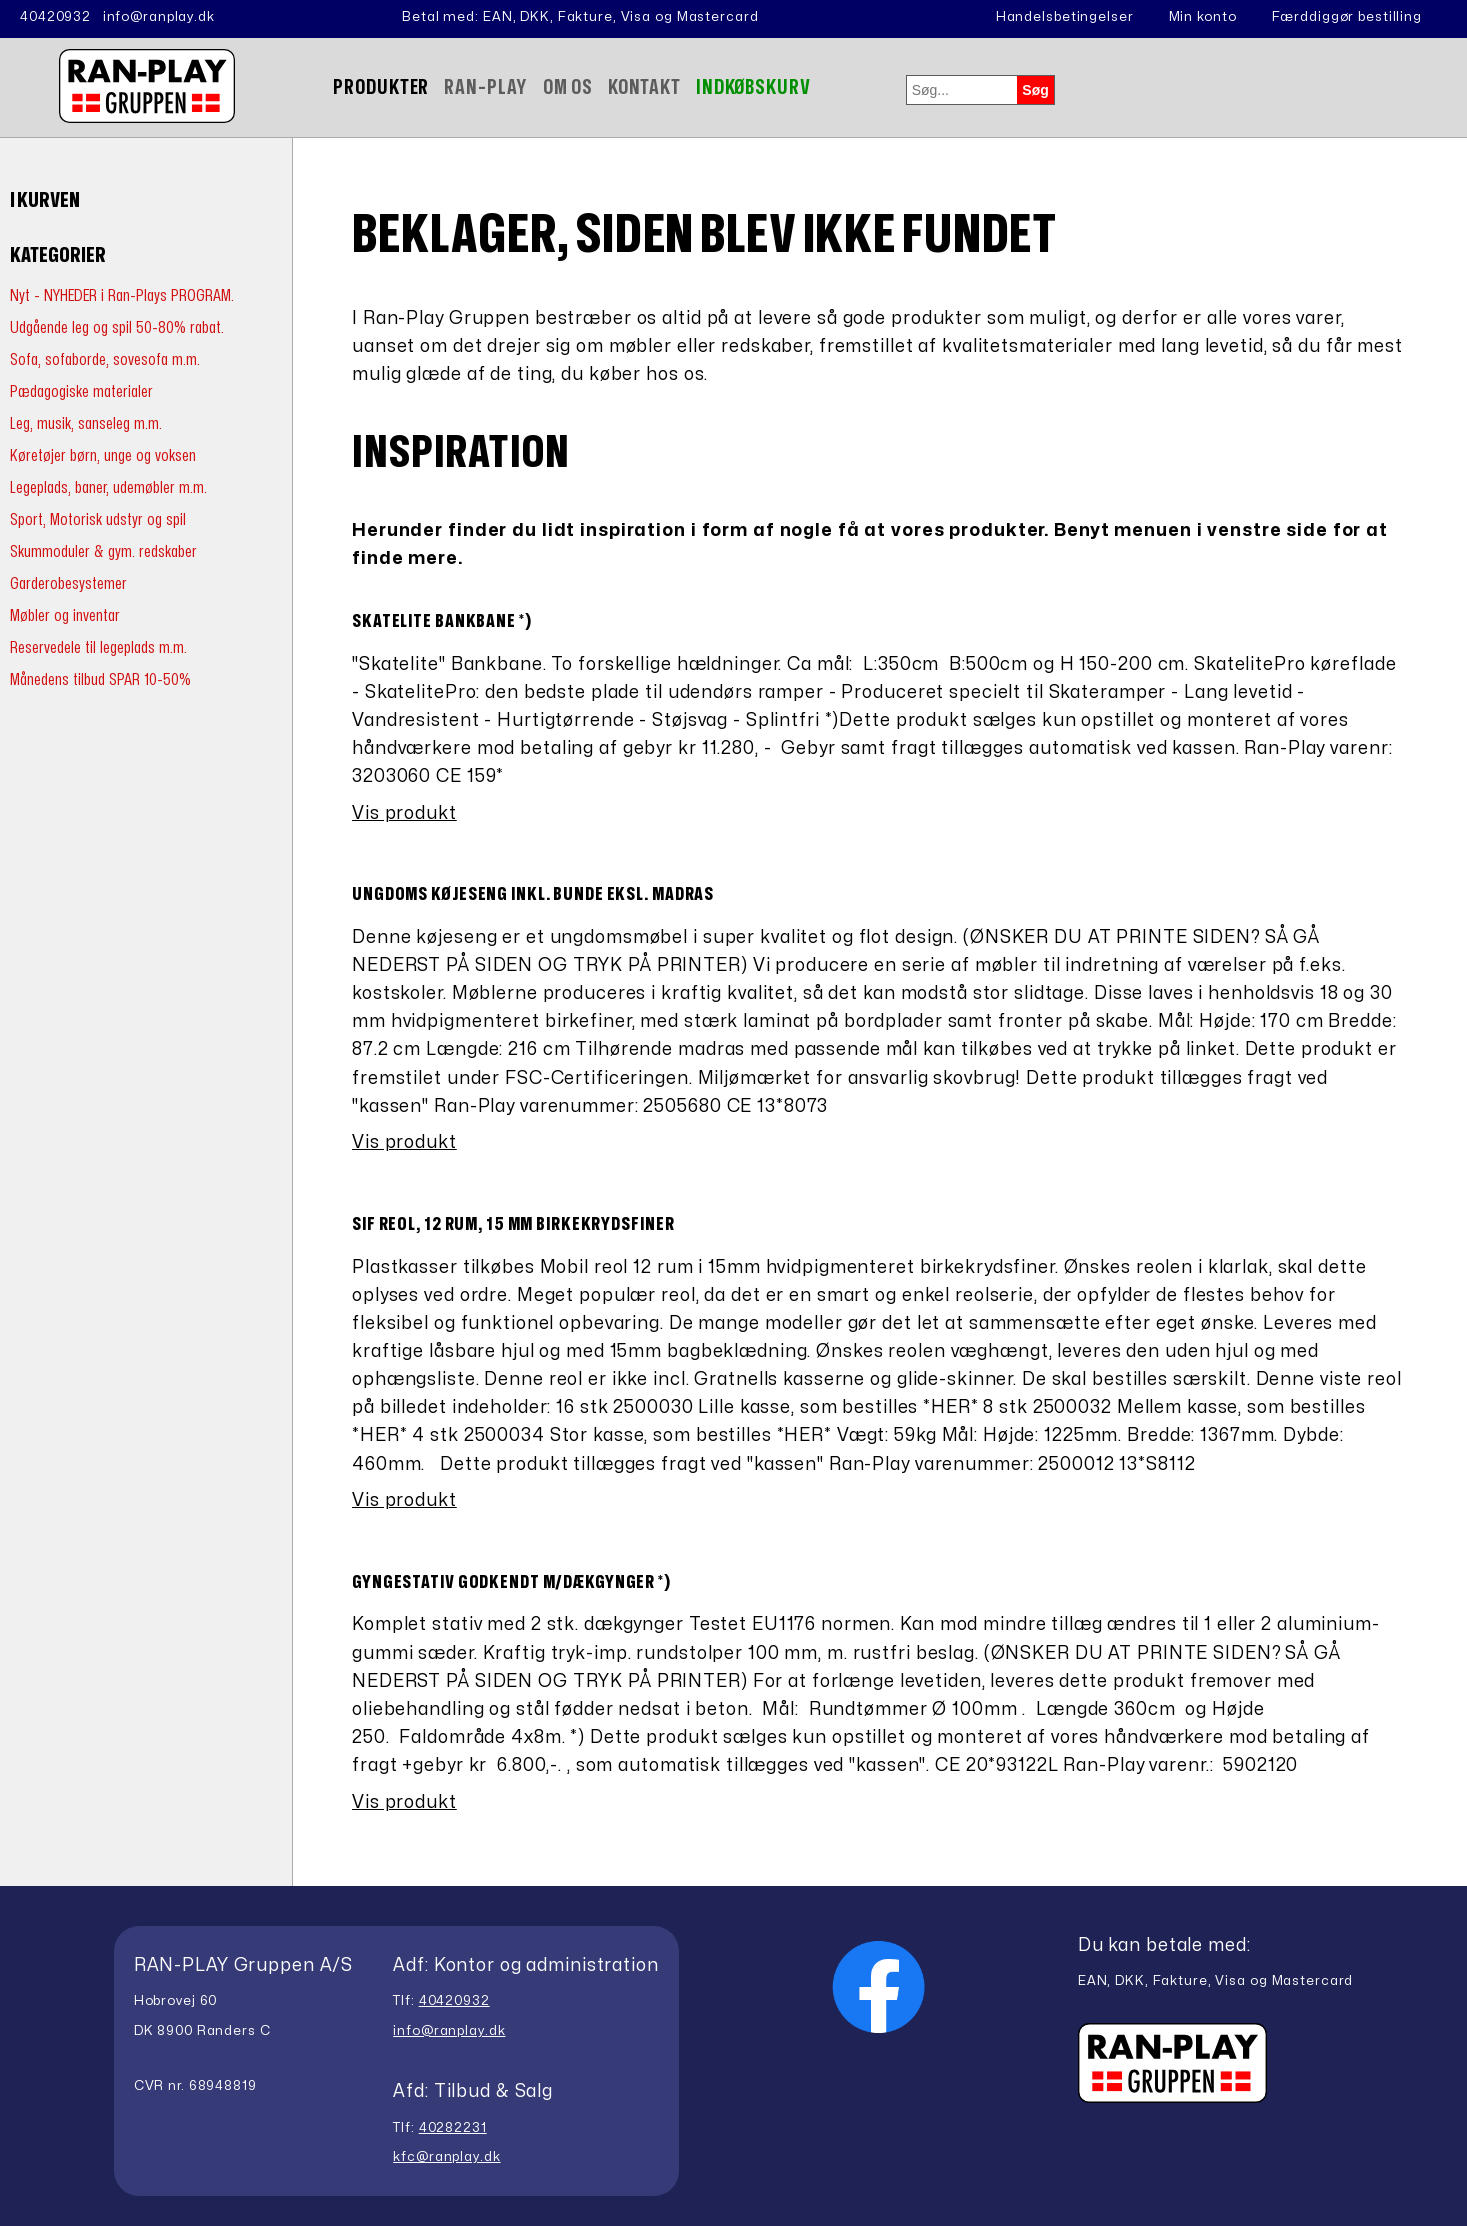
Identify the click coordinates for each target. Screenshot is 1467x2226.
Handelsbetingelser (1065, 17)
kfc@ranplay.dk (446, 2157)
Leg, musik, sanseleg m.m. (86, 423)
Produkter (381, 87)
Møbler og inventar (65, 615)
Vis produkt (404, 813)
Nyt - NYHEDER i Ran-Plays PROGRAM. (122, 295)
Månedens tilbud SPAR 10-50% (100, 679)
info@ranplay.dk (159, 17)
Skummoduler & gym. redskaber (103, 551)
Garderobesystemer (68, 583)
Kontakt (644, 87)
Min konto (1203, 17)
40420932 (55, 17)
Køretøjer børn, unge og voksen (103, 455)
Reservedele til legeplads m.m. (98, 647)
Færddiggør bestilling (1347, 17)
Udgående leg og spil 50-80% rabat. (117, 327)
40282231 (453, 2128)
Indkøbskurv (753, 87)
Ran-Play (486, 87)
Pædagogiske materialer (81, 391)
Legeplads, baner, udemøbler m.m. (108, 487)
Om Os (567, 87)
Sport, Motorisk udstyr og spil (98, 519)
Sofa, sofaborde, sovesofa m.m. (105, 359)
